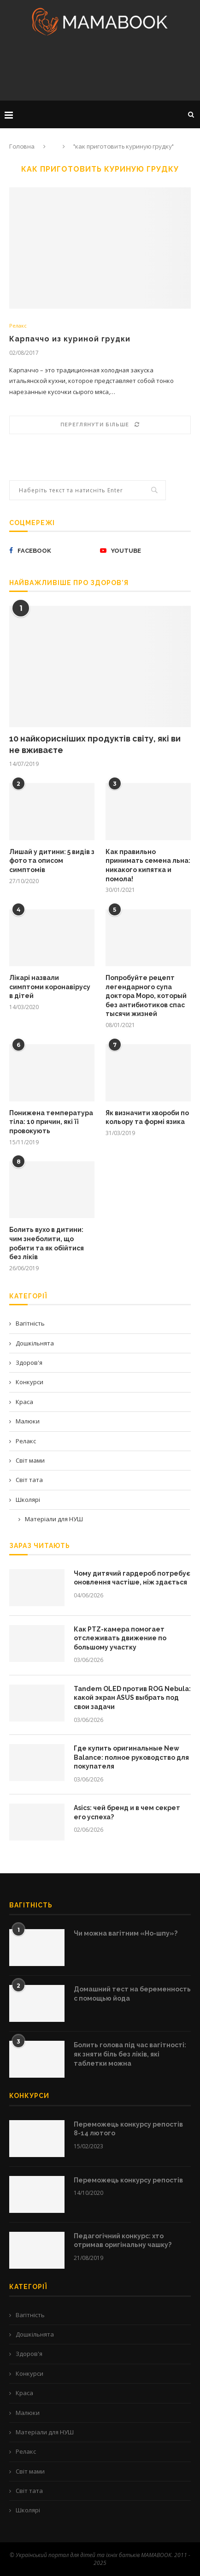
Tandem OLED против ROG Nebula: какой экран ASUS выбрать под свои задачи (132, 1697)
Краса (24, 1402)
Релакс (18, 326)
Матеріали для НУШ (54, 1519)
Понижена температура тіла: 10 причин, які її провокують (51, 1122)
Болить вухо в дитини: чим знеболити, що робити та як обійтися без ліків (46, 1243)
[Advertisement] (100, 71)
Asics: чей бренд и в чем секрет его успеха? (127, 1812)
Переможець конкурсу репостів (128, 2180)
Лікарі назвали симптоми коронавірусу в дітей (49, 986)
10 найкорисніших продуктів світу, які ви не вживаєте (95, 744)
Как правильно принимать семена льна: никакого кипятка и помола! (148, 865)
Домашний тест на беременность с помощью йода (132, 1993)
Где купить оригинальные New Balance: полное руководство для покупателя (131, 1757)
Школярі (28, 1499)
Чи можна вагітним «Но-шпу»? (125, 1933)
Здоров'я (29, 1362)
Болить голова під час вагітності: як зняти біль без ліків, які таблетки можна (130, 2054)
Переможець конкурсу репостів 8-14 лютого (128, 2129)
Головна (22, 146)
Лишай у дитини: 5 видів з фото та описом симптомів (51, 860)
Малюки (28, 1421)
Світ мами (30, 1460)
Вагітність (30, 1323)
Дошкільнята (35, 1343)
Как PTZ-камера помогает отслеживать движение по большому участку (120, 1638)
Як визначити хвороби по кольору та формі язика (147, 1117)
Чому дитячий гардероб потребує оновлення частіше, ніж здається (132, 1578)
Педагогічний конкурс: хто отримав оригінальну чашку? (122, 2240)
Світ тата (29, 1480)
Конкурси (29, 1382)
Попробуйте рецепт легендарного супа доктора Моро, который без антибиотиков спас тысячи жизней (146, 995)
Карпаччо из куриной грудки (69, 339)
